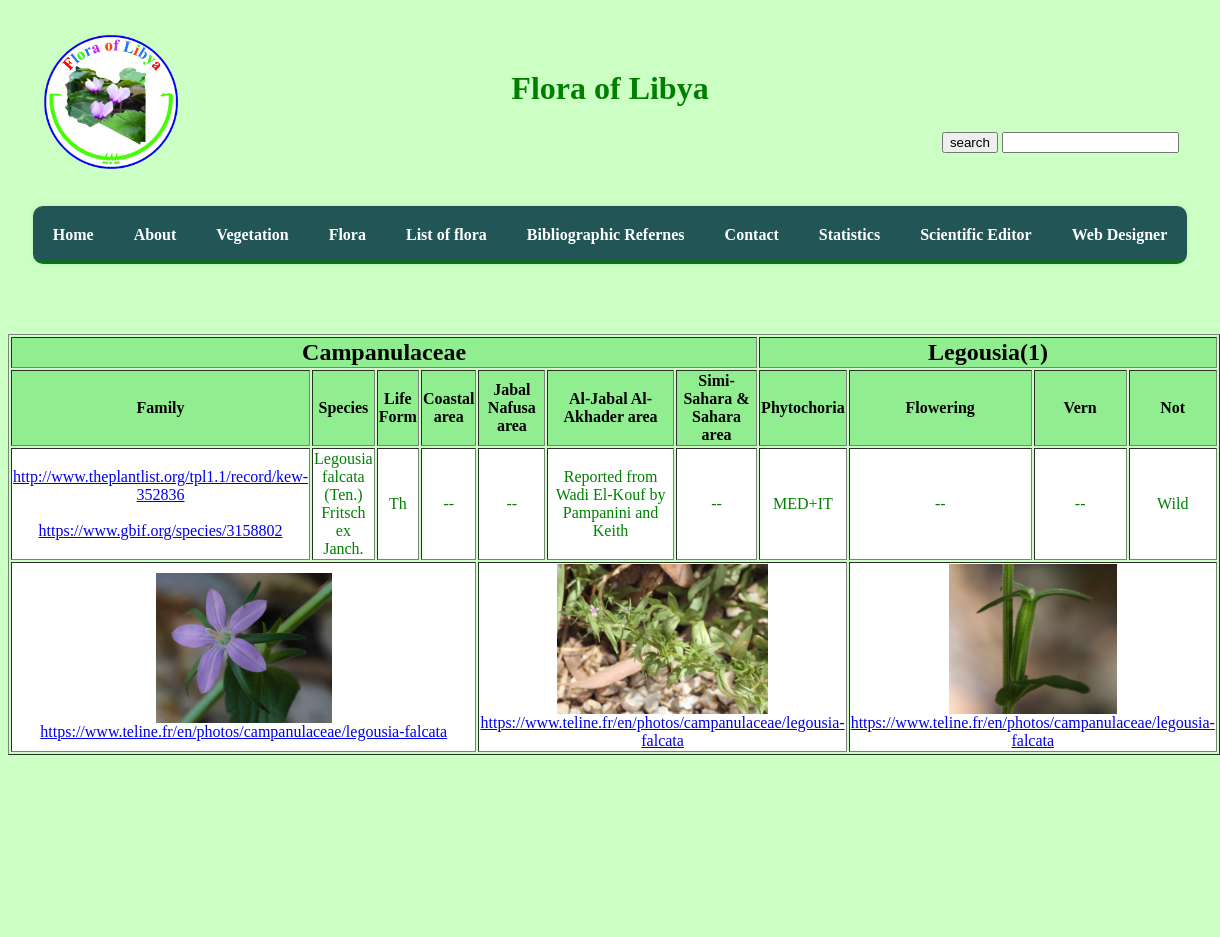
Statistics (849, 234)
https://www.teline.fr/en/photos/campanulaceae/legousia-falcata (243, 724)
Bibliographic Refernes (606, 234)
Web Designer (1120, 234)
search (970, 142)
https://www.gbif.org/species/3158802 (161, 530)
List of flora (446, 234)
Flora (347, 234)
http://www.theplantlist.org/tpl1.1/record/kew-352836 (160, 485)
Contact (752, 234)
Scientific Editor (976, 234)
